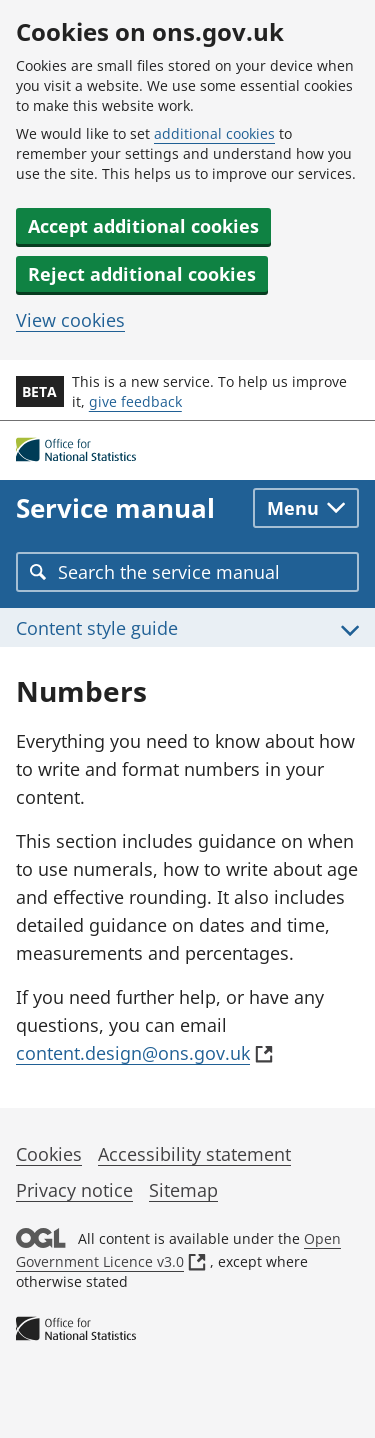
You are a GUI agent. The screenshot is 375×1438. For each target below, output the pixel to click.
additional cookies (214, 133)
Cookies (49, 1154)
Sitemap (183, 1190)
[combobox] (187, 572)
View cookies (70, 320)
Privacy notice (74, 1190)
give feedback (135, 401)
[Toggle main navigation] (306, 508)
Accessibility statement (194, 1154)
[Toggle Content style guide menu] (187, 627)
